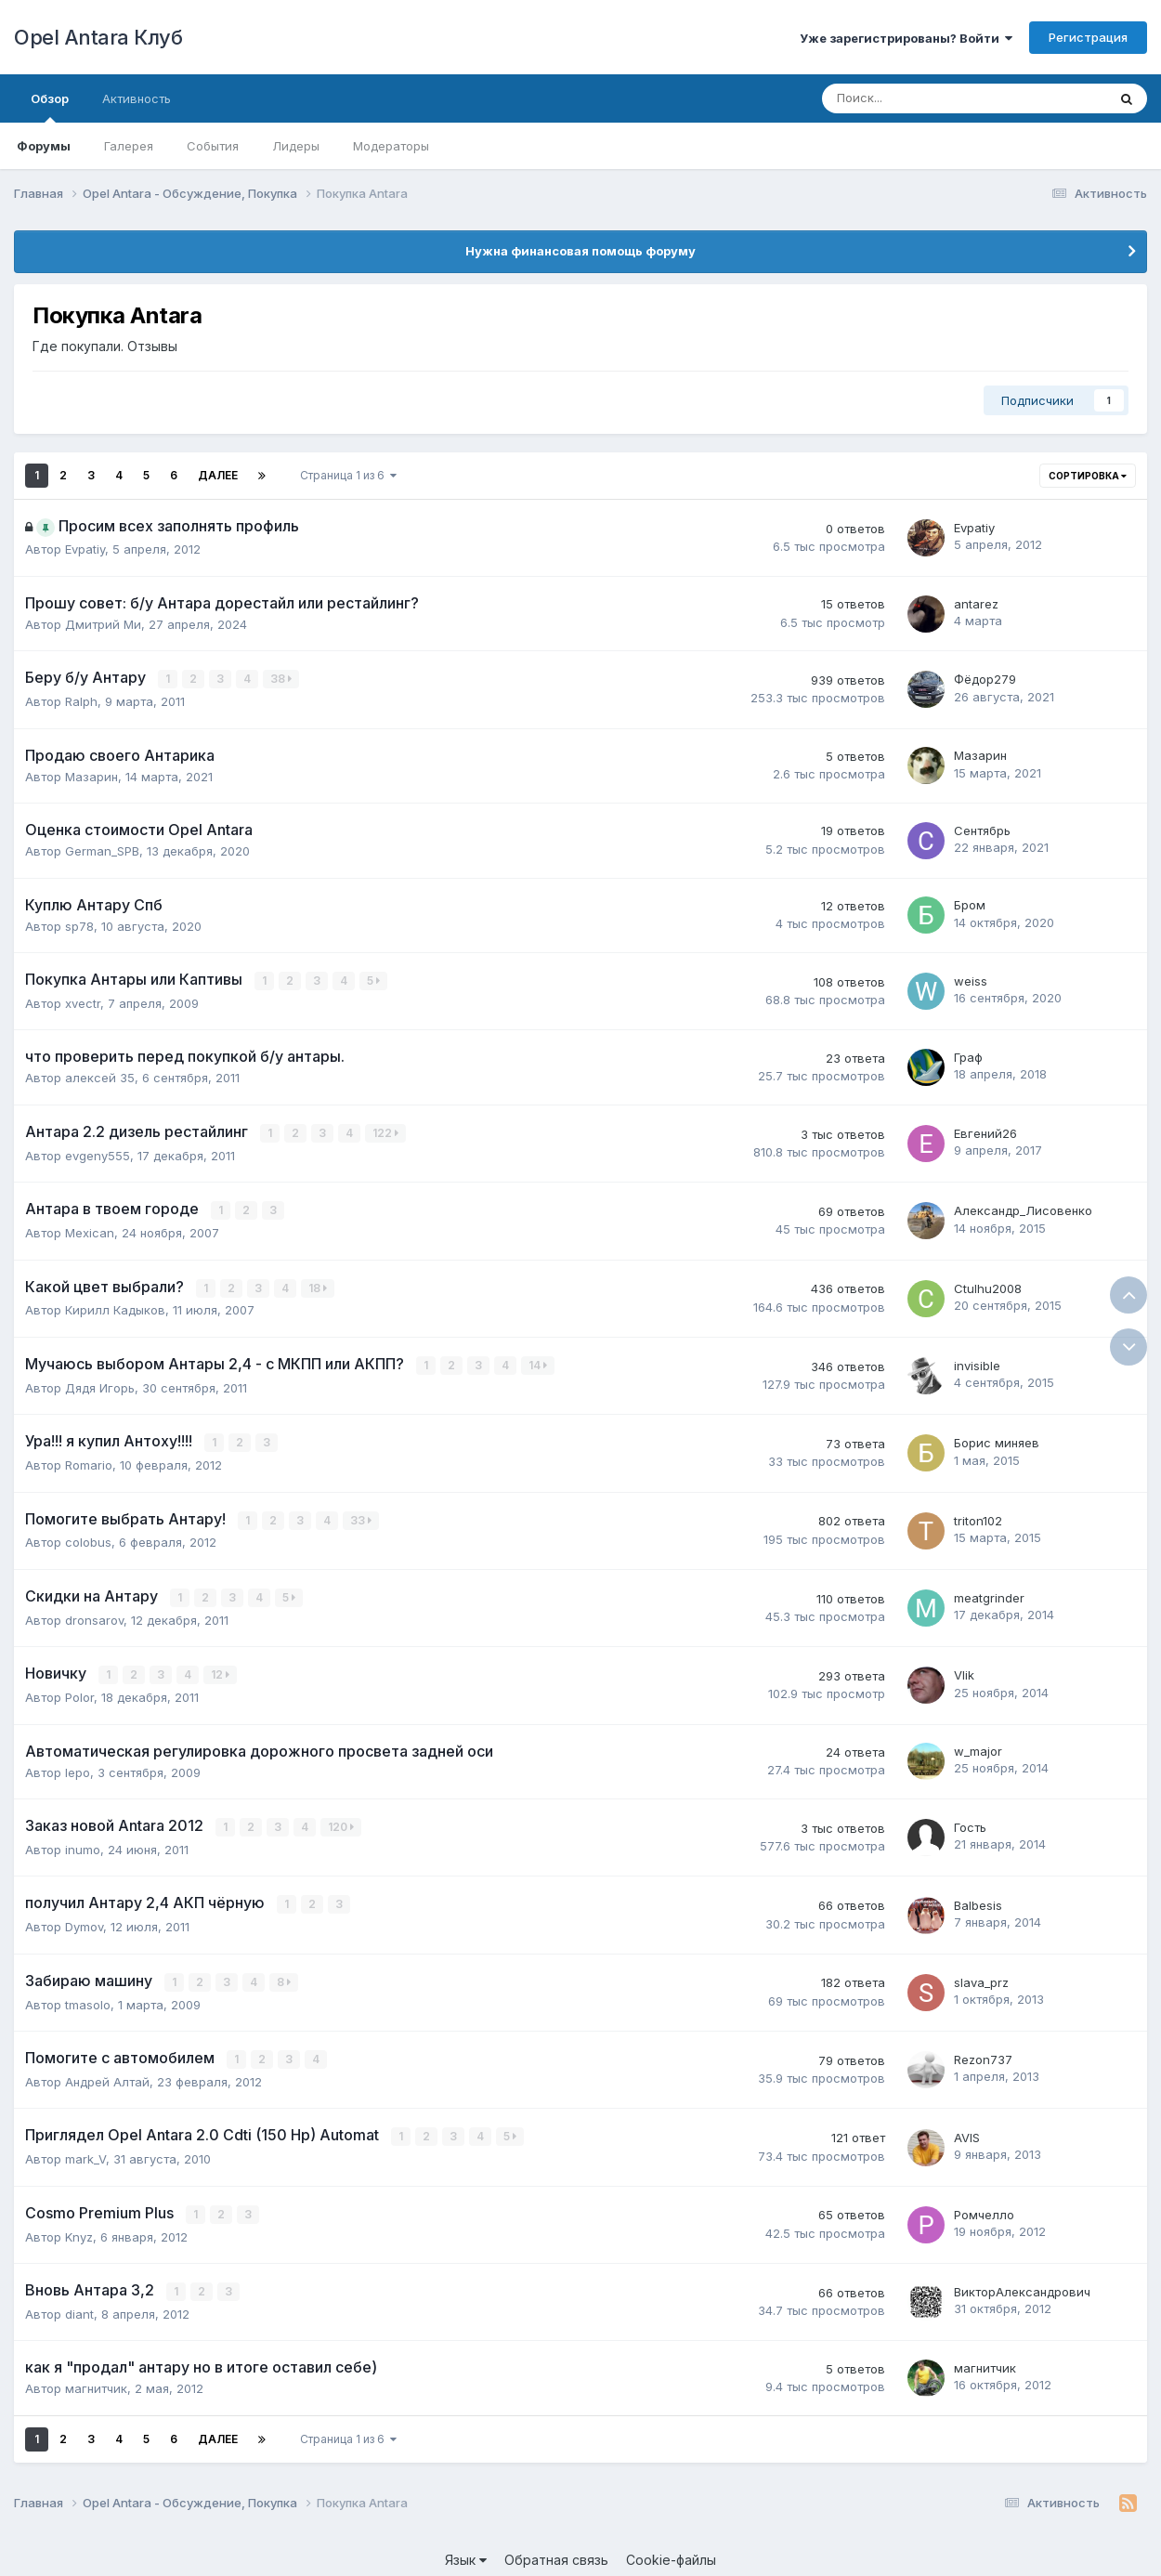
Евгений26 (985, 1131)
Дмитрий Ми (103, 624)
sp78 (79, 925)
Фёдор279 (985, 679)
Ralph (81, 700)
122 (386, 1131)
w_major (978, 1743)
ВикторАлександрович (1022, 2279)
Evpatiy (85, 549)
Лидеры (296, 145)
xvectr (82, 1001)
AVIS (967, 2126)
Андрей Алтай (107, 2070)
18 (318, 1284)
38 (282, 679)
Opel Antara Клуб (98, 37)
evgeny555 (97, 1152)
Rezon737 (983, 2049)
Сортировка (1088, 475)
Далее (218, 475)
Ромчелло (984, 2202)
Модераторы (391, 145)
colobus (88, 1536)
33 (361, 1515)
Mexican (89, 1230)
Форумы (44, 145)
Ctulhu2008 (988, 1284)
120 (342, 1819)
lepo (77, 1764)
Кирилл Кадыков (115, 1306)
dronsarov (94, 1612)
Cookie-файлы (671, 2547)
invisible (977, 1361)
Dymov (84, 1917)
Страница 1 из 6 (348, 475)
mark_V (85, 2147)
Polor (79, 1689)
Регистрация (1088, 37)
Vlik (964, 1668)
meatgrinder (989, 1591)
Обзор (50, 107)
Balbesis (978, 1896)
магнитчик (96, 2375)
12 (221, 1668)
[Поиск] (913, 98)
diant (79, 2301)
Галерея (128, 145)
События (213, 145)
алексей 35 (100, 1076)
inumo (82, 1841)
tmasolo (88, 1994)
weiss (970, 980)
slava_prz (981, 1973)
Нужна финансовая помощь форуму (580, 250)
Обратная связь (556, 2547)
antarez (976, 603)
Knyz (79, 2223)
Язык (466, 2547)
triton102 (978, 1515)
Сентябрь (982, 829)
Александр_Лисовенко (1023, 1208)
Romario (88, 1459)
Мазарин (91, 775)
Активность (136, 98)
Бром (969, 904)
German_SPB (102, 850)
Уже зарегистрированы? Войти (906, 38)
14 (538, 1361)
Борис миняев (996, 1438)
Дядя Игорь (100, 1383)
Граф (968, 1056)
